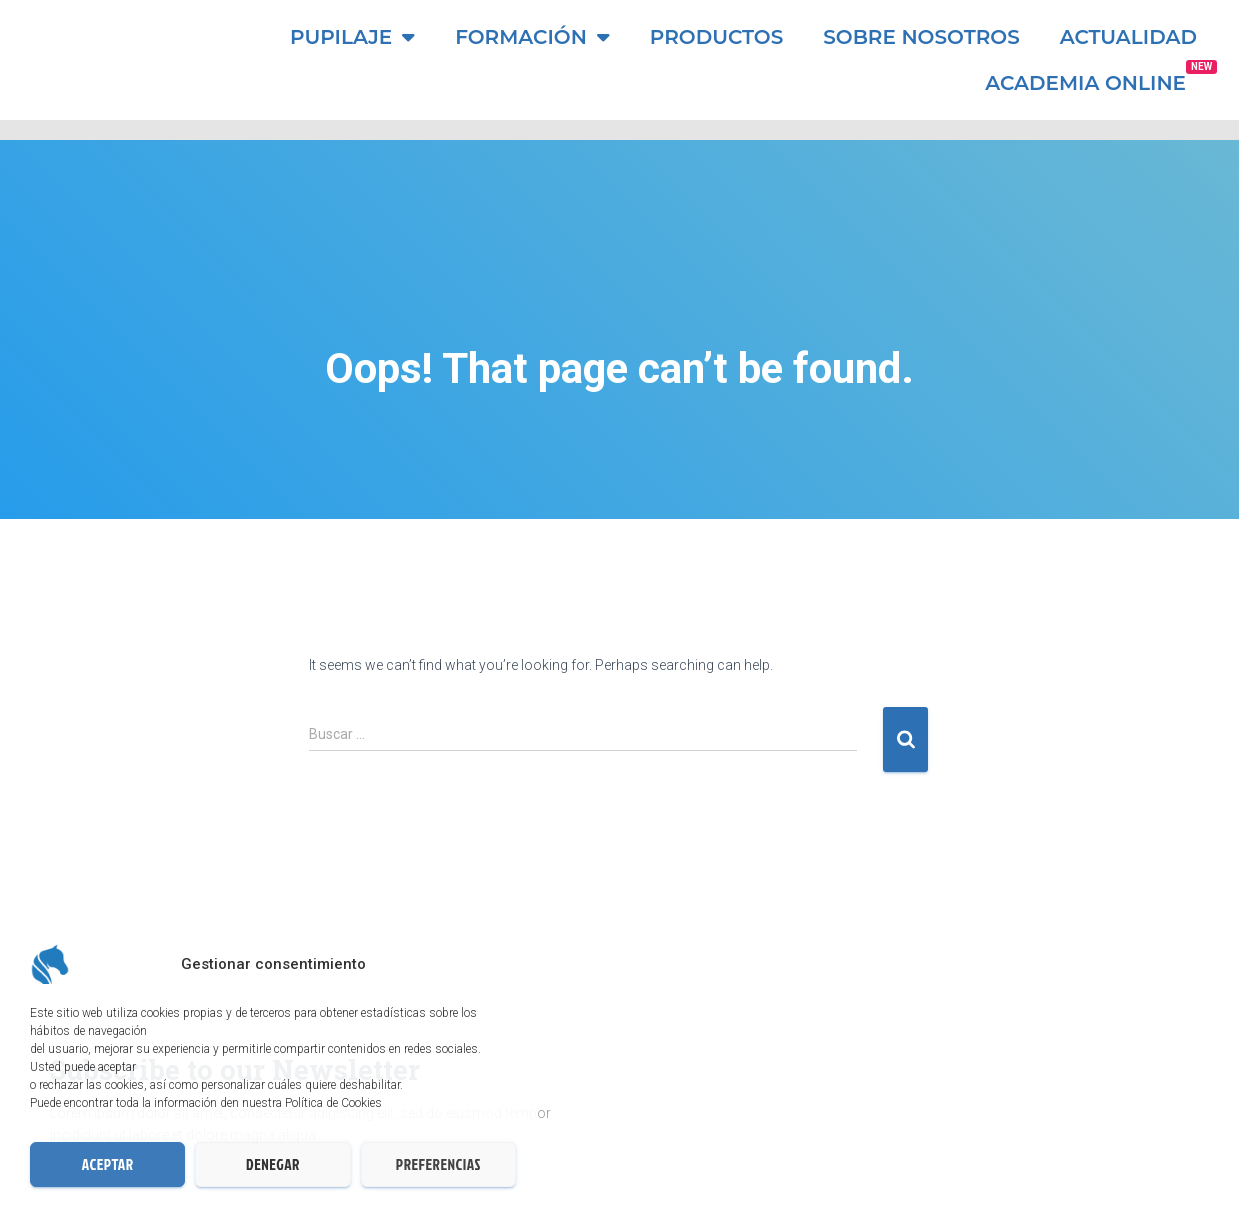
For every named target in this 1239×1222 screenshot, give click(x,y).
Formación (532, 37)
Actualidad (1128, 37)
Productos (716, 37)
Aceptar (108, 1164)
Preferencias (438, 1164)
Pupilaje (352, 37)
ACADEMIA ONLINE (1085, 83)
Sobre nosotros (921, 37)
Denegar (273, 1164)
